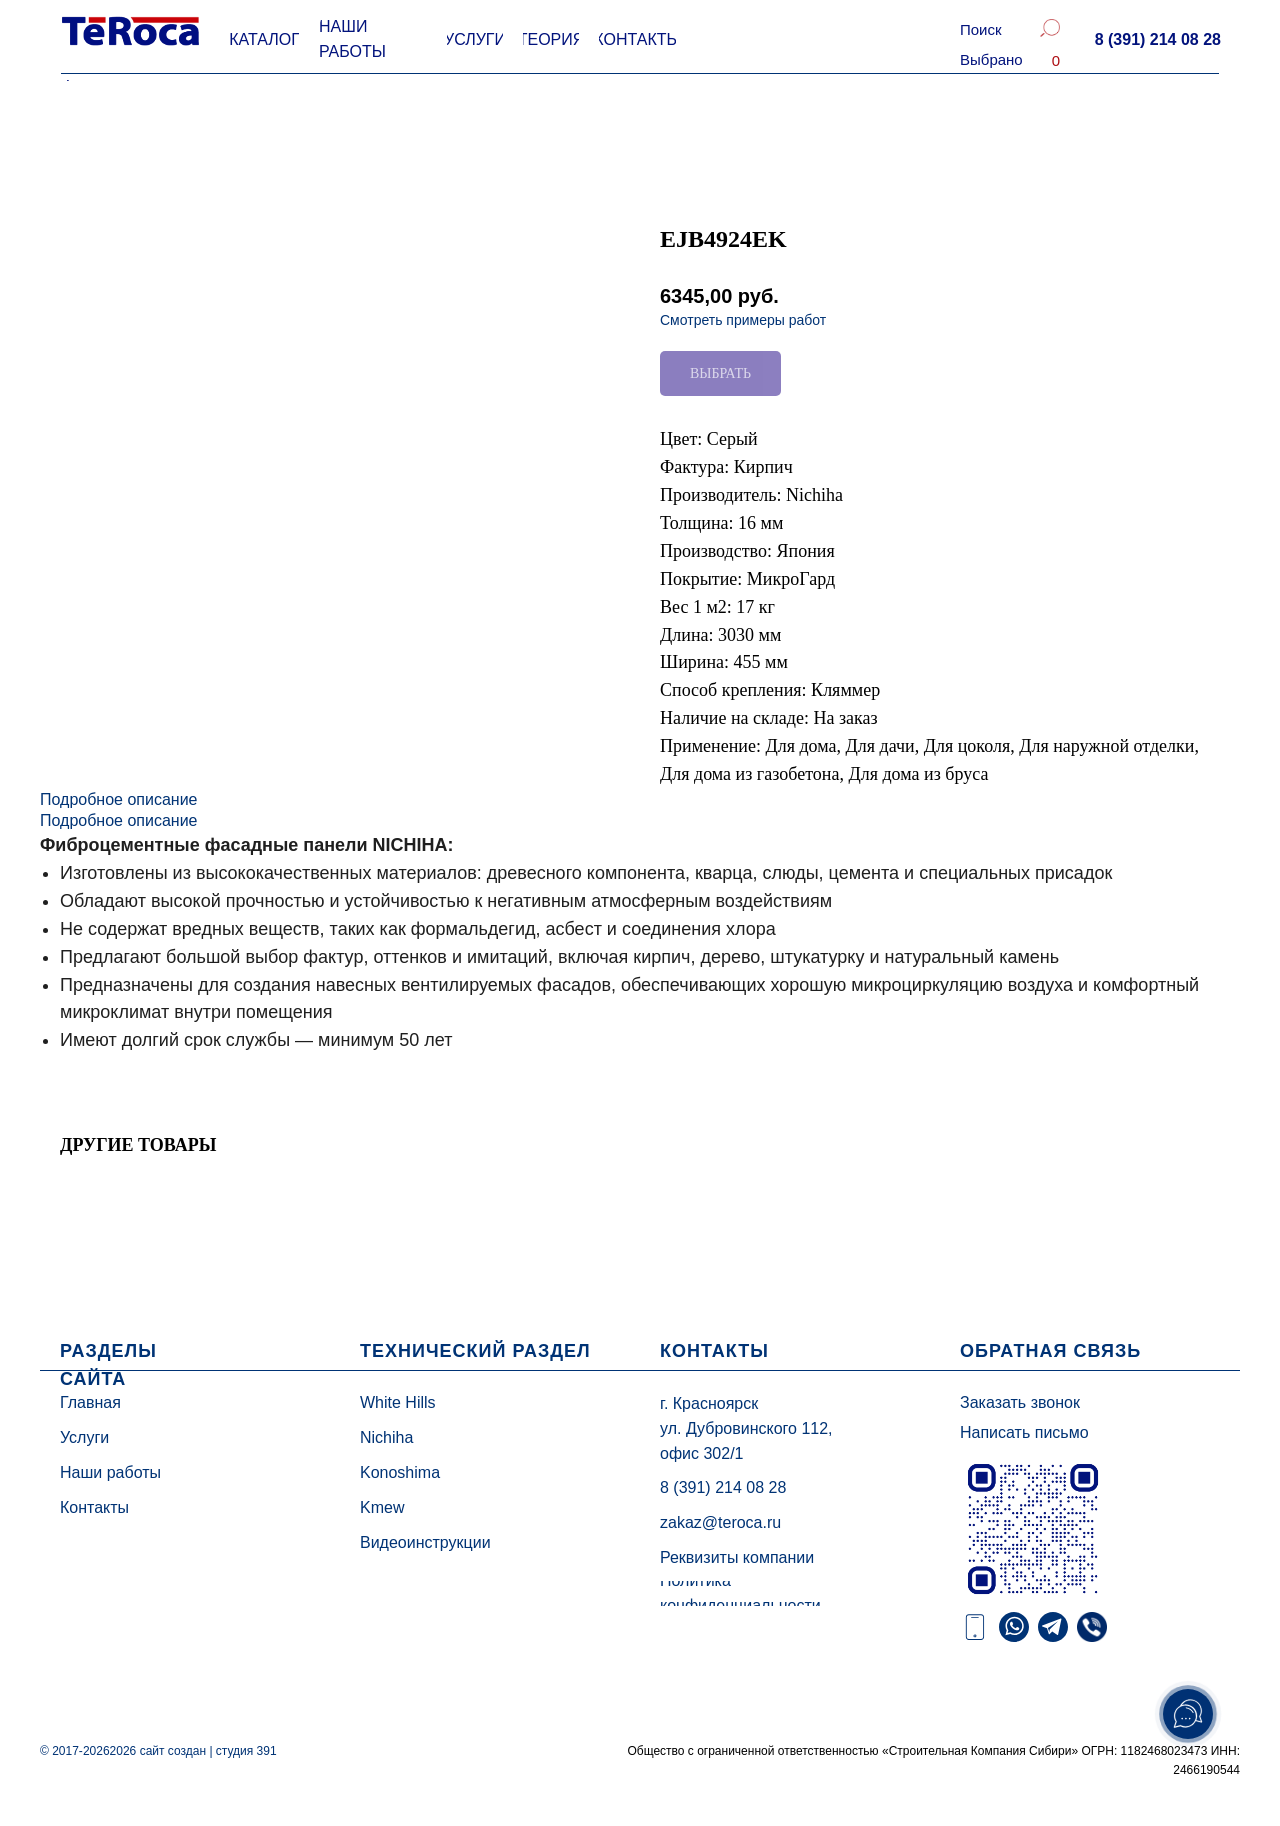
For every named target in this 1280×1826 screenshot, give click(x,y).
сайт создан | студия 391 (208, 1751)
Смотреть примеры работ (743, 320)
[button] (1157, 40)
